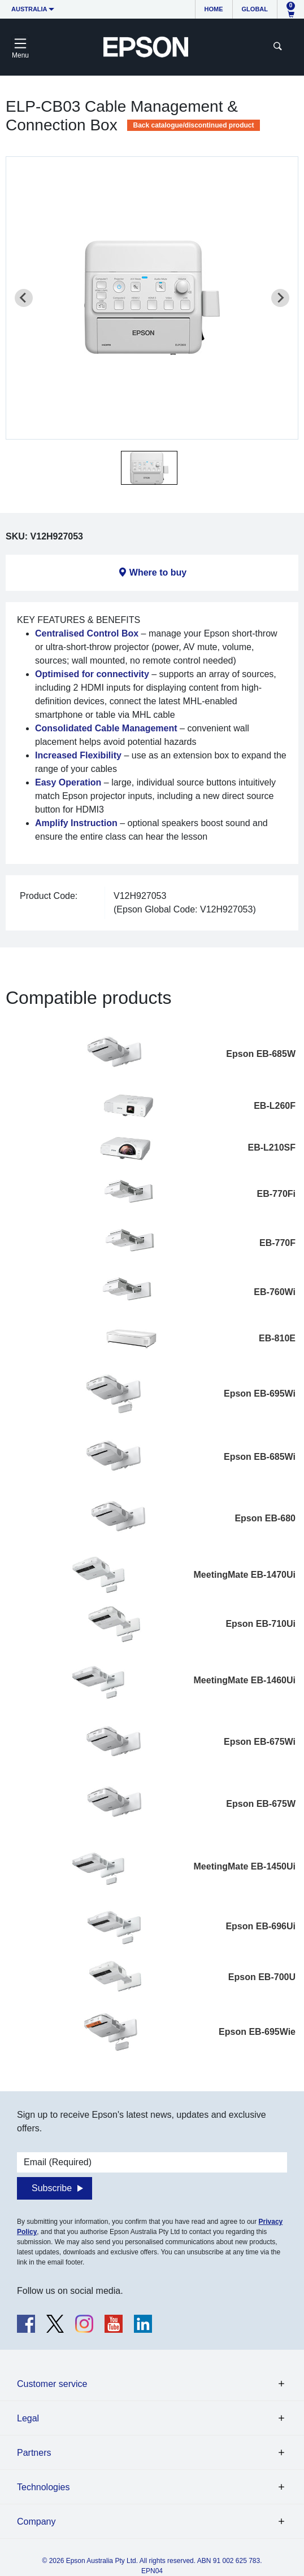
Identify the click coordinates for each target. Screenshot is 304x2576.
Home (214, 9)
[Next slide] (280, 298)
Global (255, 9)
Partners (34, 2452)
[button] (149, 468)
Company (36, 2521)
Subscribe (52, 2188)
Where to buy (157, 572)
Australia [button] (29, 9)
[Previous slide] (24, 298)
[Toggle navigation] (20, 46)
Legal (28, 2418)
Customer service (52, 2384)
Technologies (43, 2487)
